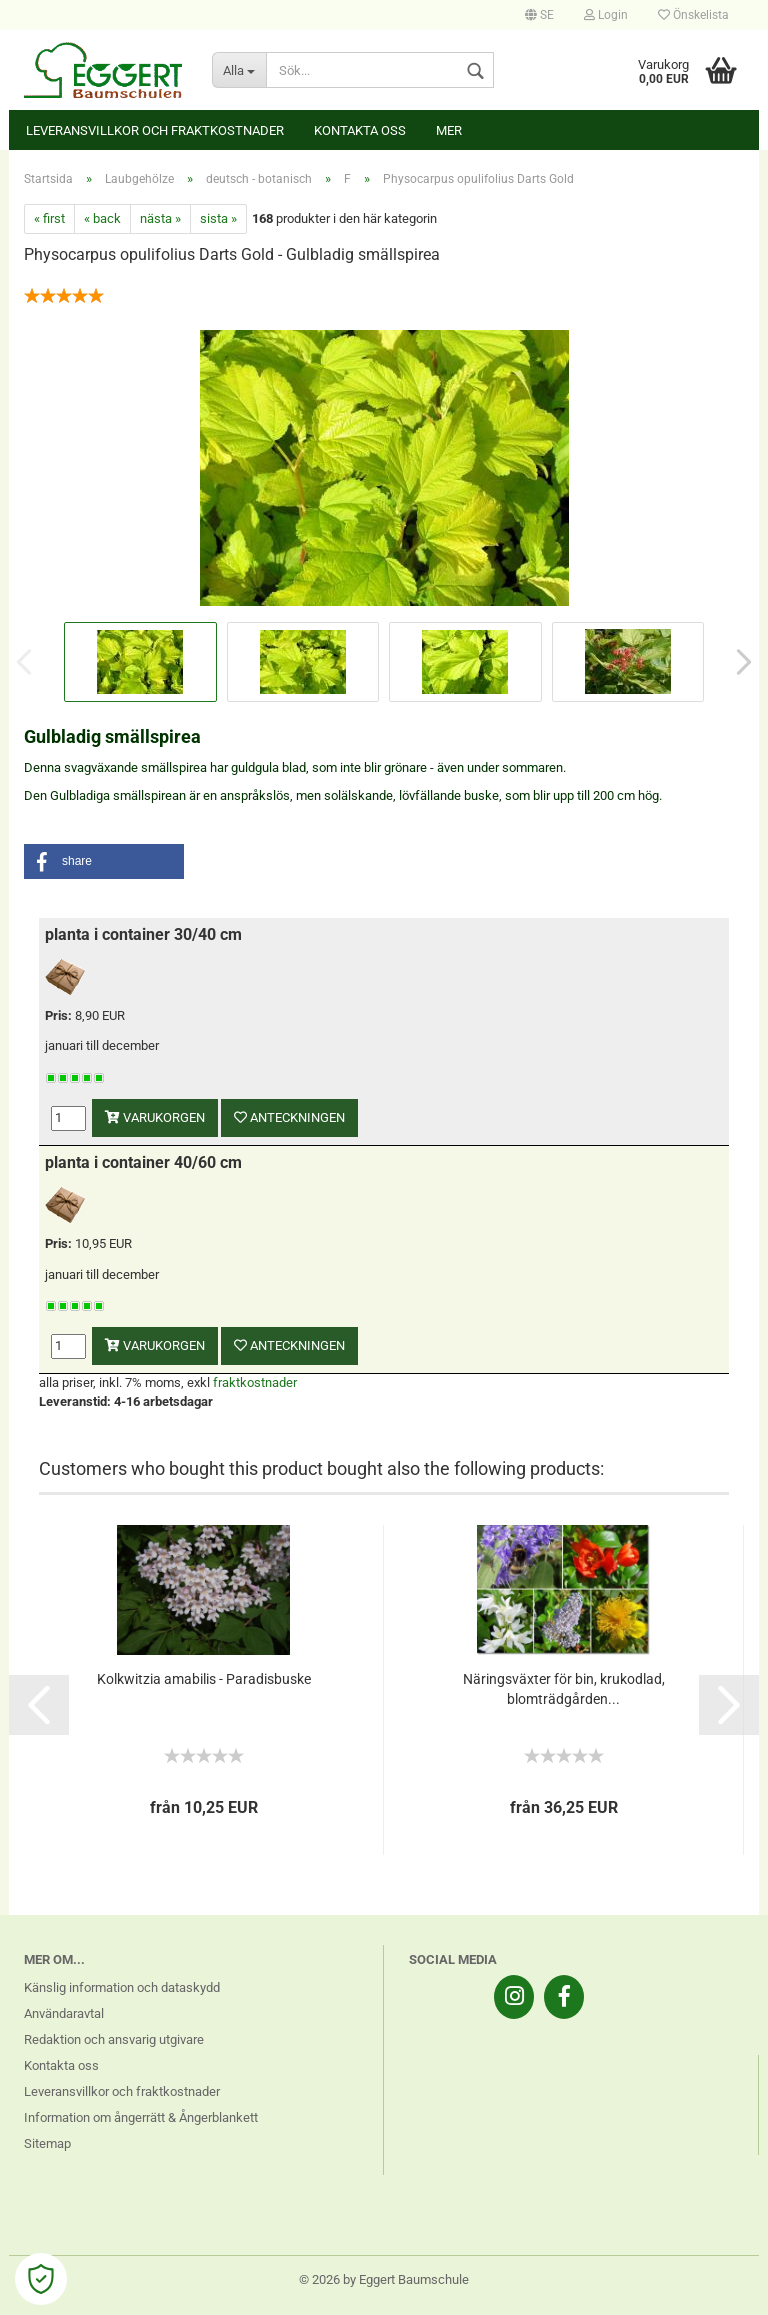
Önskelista (693, 15)
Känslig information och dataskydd (122, 1987)
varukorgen (155, 1117)
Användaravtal (64, 2013)
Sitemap (47, 2143)
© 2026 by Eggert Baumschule (384, 2279)
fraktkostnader (255, 1382)
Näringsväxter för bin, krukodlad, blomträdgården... (564, 1689)
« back (102, 218)
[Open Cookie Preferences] (41, 2279)
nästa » (160, 218)
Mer (449, 130)
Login (606, 15)
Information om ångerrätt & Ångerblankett (141, 2117)
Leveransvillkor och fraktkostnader (155, 130)
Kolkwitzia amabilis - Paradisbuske (204, 1679)
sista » (218, 218)
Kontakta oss (360, 130)
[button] (104, 861)
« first (49, 218)
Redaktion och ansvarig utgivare (114, 2039)
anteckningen (289, 1117)
